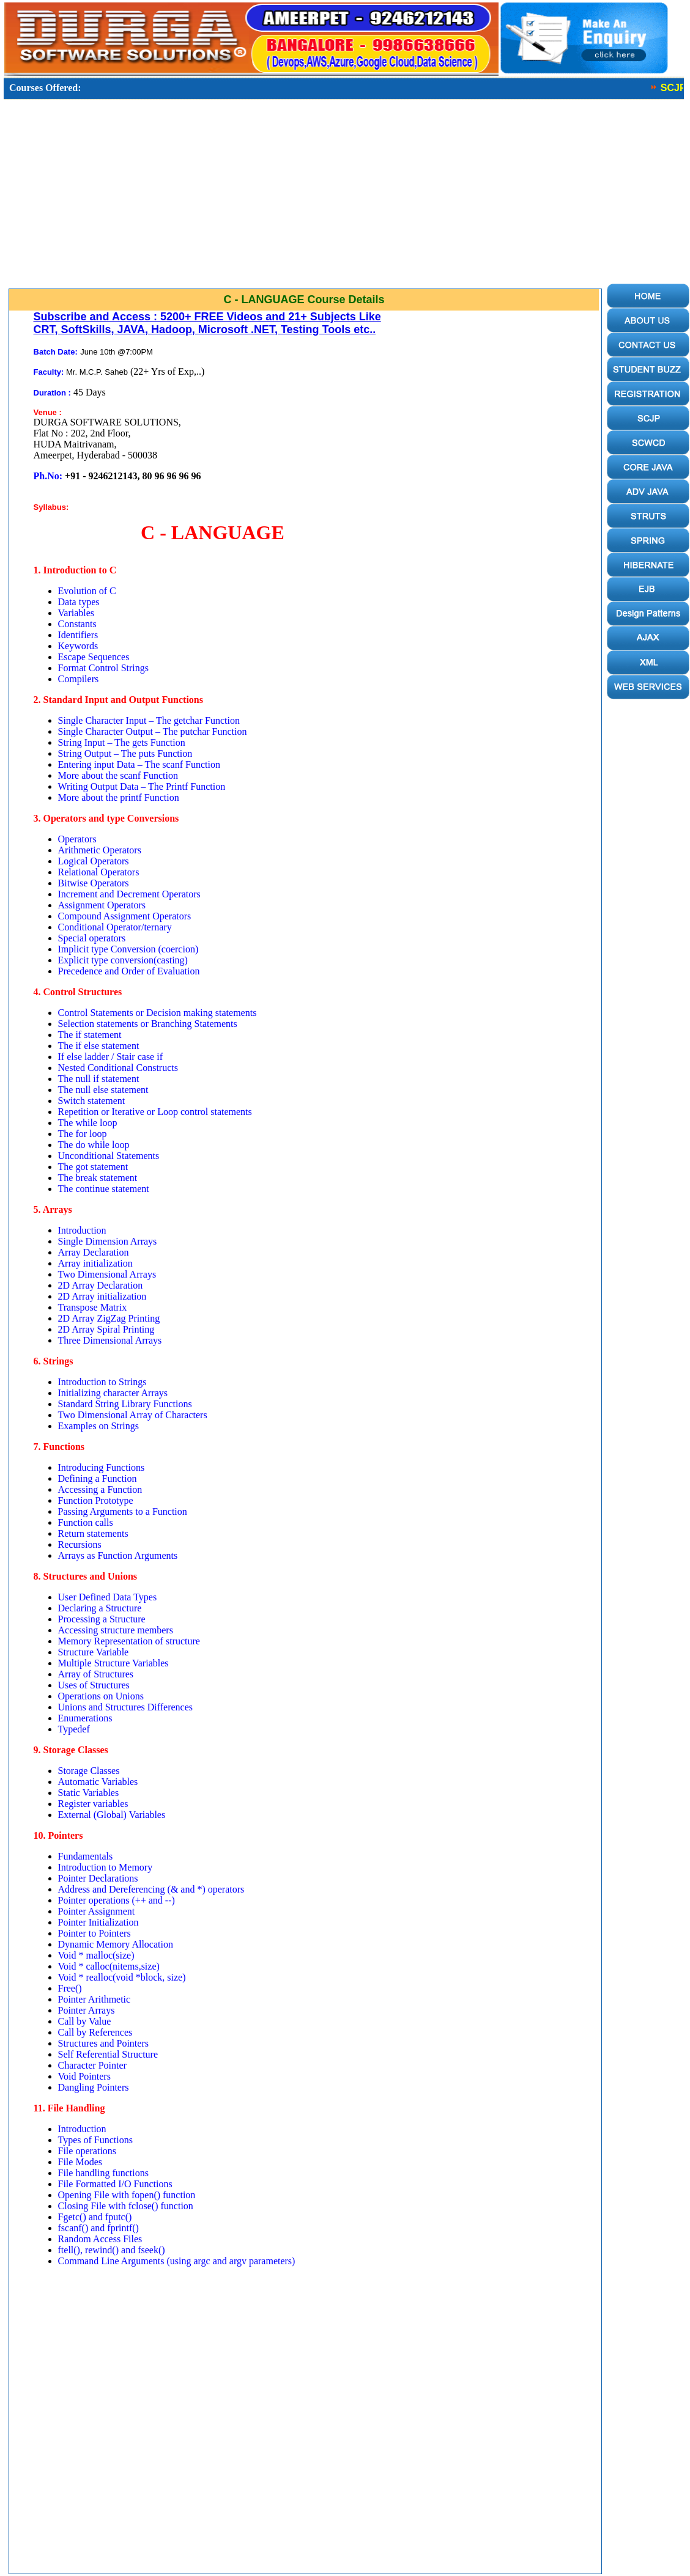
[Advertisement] (302, 196)
